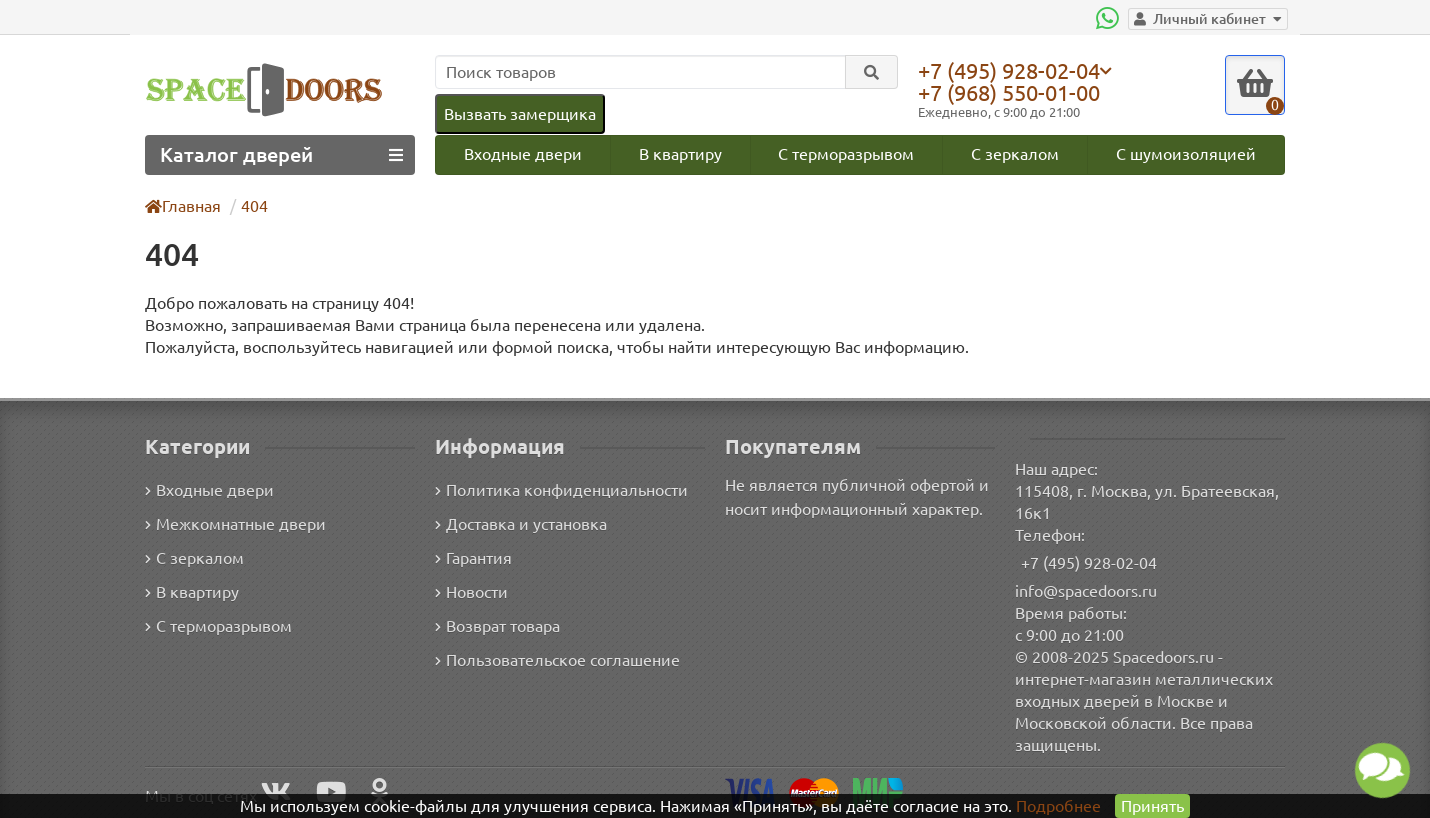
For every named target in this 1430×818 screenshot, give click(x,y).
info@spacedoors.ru (1086, 590)
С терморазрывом (846, 153)
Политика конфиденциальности (558, 489)
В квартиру (679, 153)
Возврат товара (498, 625)
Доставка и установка (521, 523)
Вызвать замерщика (519, 113)
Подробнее (1058, 805)
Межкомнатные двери (232, 523)
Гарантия (474, 557)
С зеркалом (1016, 153)
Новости (471, 591)
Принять (1151, 805)
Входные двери (522, 153)
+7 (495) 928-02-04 (1014, 70)
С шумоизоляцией (1187, 153)
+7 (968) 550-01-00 (1014, 92)
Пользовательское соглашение (555, 659)
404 (255, 205)
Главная (184, 205)
